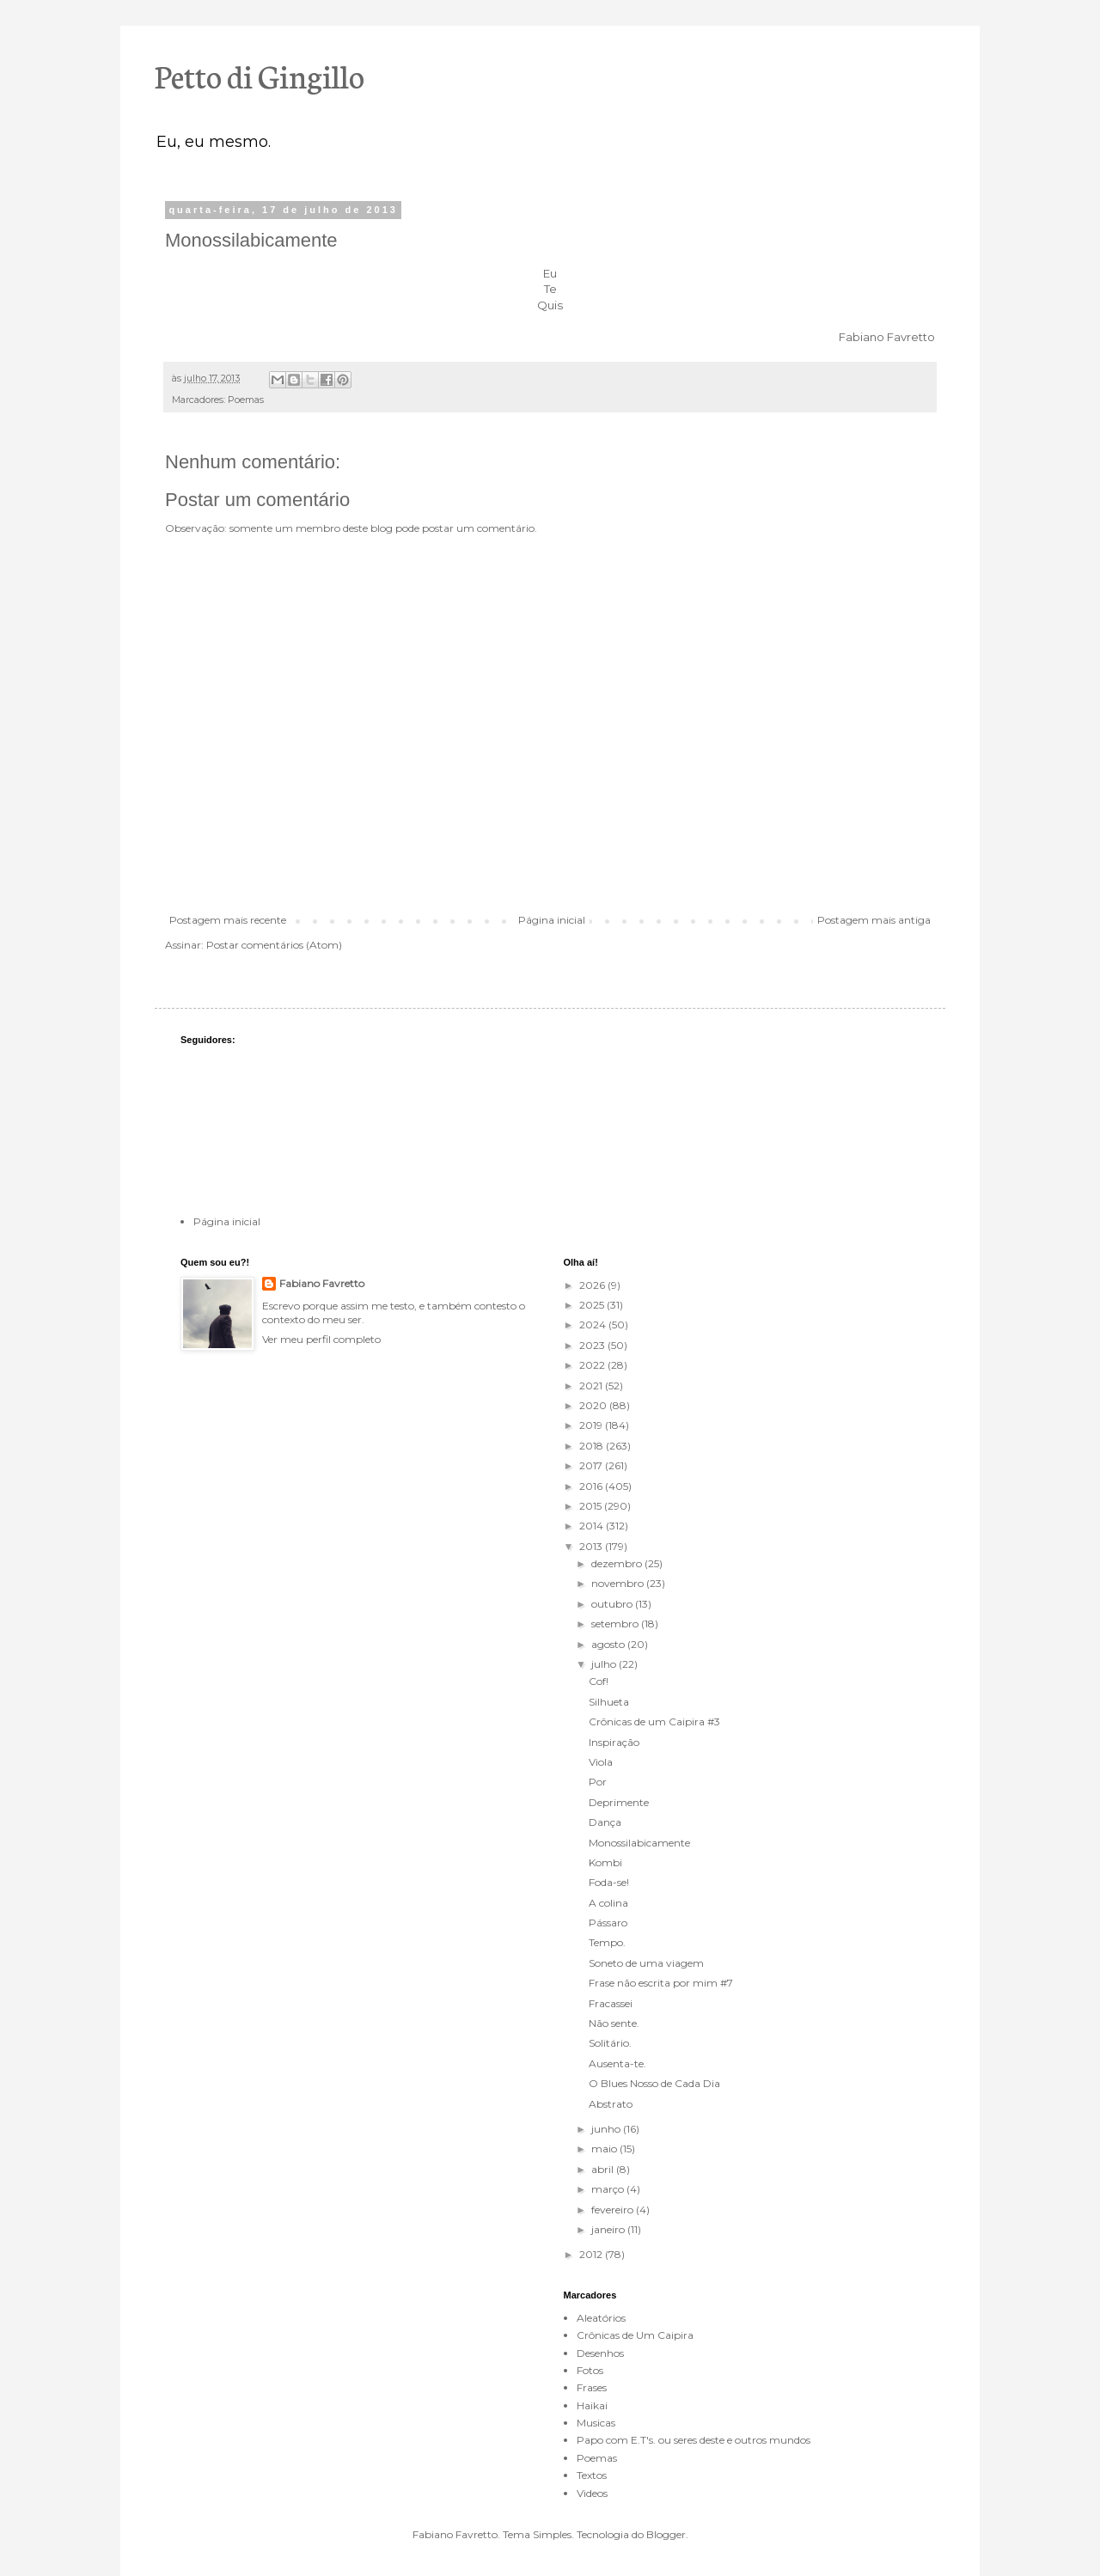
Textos (592, 2475)
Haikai (592, 2405)
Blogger (666, 2534)
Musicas (596, 2422)
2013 (592, 1546)
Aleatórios (601, 2317)
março (608, 2188)
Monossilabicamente (639, 1842)
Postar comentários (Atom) (274, 944)
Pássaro (608, 1922)
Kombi (605, 1862)
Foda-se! (609, 1882)
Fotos (590, 2370)
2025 (593, 1304)
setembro (616, 1623)
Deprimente (619, 1802)
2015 (591, 1505)
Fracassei (610, 2003)
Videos (592, 2493)
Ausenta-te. (617, 2063)
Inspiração (614, 1742)
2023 (593, 1345)
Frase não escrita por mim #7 (661, 1982)
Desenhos (600, 2353)
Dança (605, 1822)
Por (598, 1781)
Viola (601, 1761)
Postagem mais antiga (874, 919)
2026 (593, 1285)
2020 (594, 1405)
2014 (592, 1525)
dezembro (618, 1563)
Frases (592, 2387)
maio (605, 2148)
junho (607, 2128)
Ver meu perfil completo (321, 1339)
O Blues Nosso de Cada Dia (654, 2083)
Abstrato (610, 2103)
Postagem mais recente (227, 919)
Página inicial (551, 919)
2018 (592, 1445)
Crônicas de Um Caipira (635, 2335)
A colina (608, 1902)
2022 (593, 1364)
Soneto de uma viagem (646, 1962)
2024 (593, 1324)
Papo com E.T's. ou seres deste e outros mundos (693, 2439)
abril (603, 2169)
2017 (592, 1465)
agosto (609, 1644)
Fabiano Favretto (321, 1283)
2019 (592, 1425)
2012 (592, 2254)
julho (605, 1663)
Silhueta (609, 1701)
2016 (592, 1486)
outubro (613, 1603)
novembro (618, 1583)
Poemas (246, 400)
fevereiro (613, 2209)
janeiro (609, 2229)
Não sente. (614, 2023)
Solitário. (610, 2042)
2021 (592, 1385)
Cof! (598, 1681)
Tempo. (607, 1942)
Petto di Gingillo (259, 74)
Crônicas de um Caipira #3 (654, 1721)
